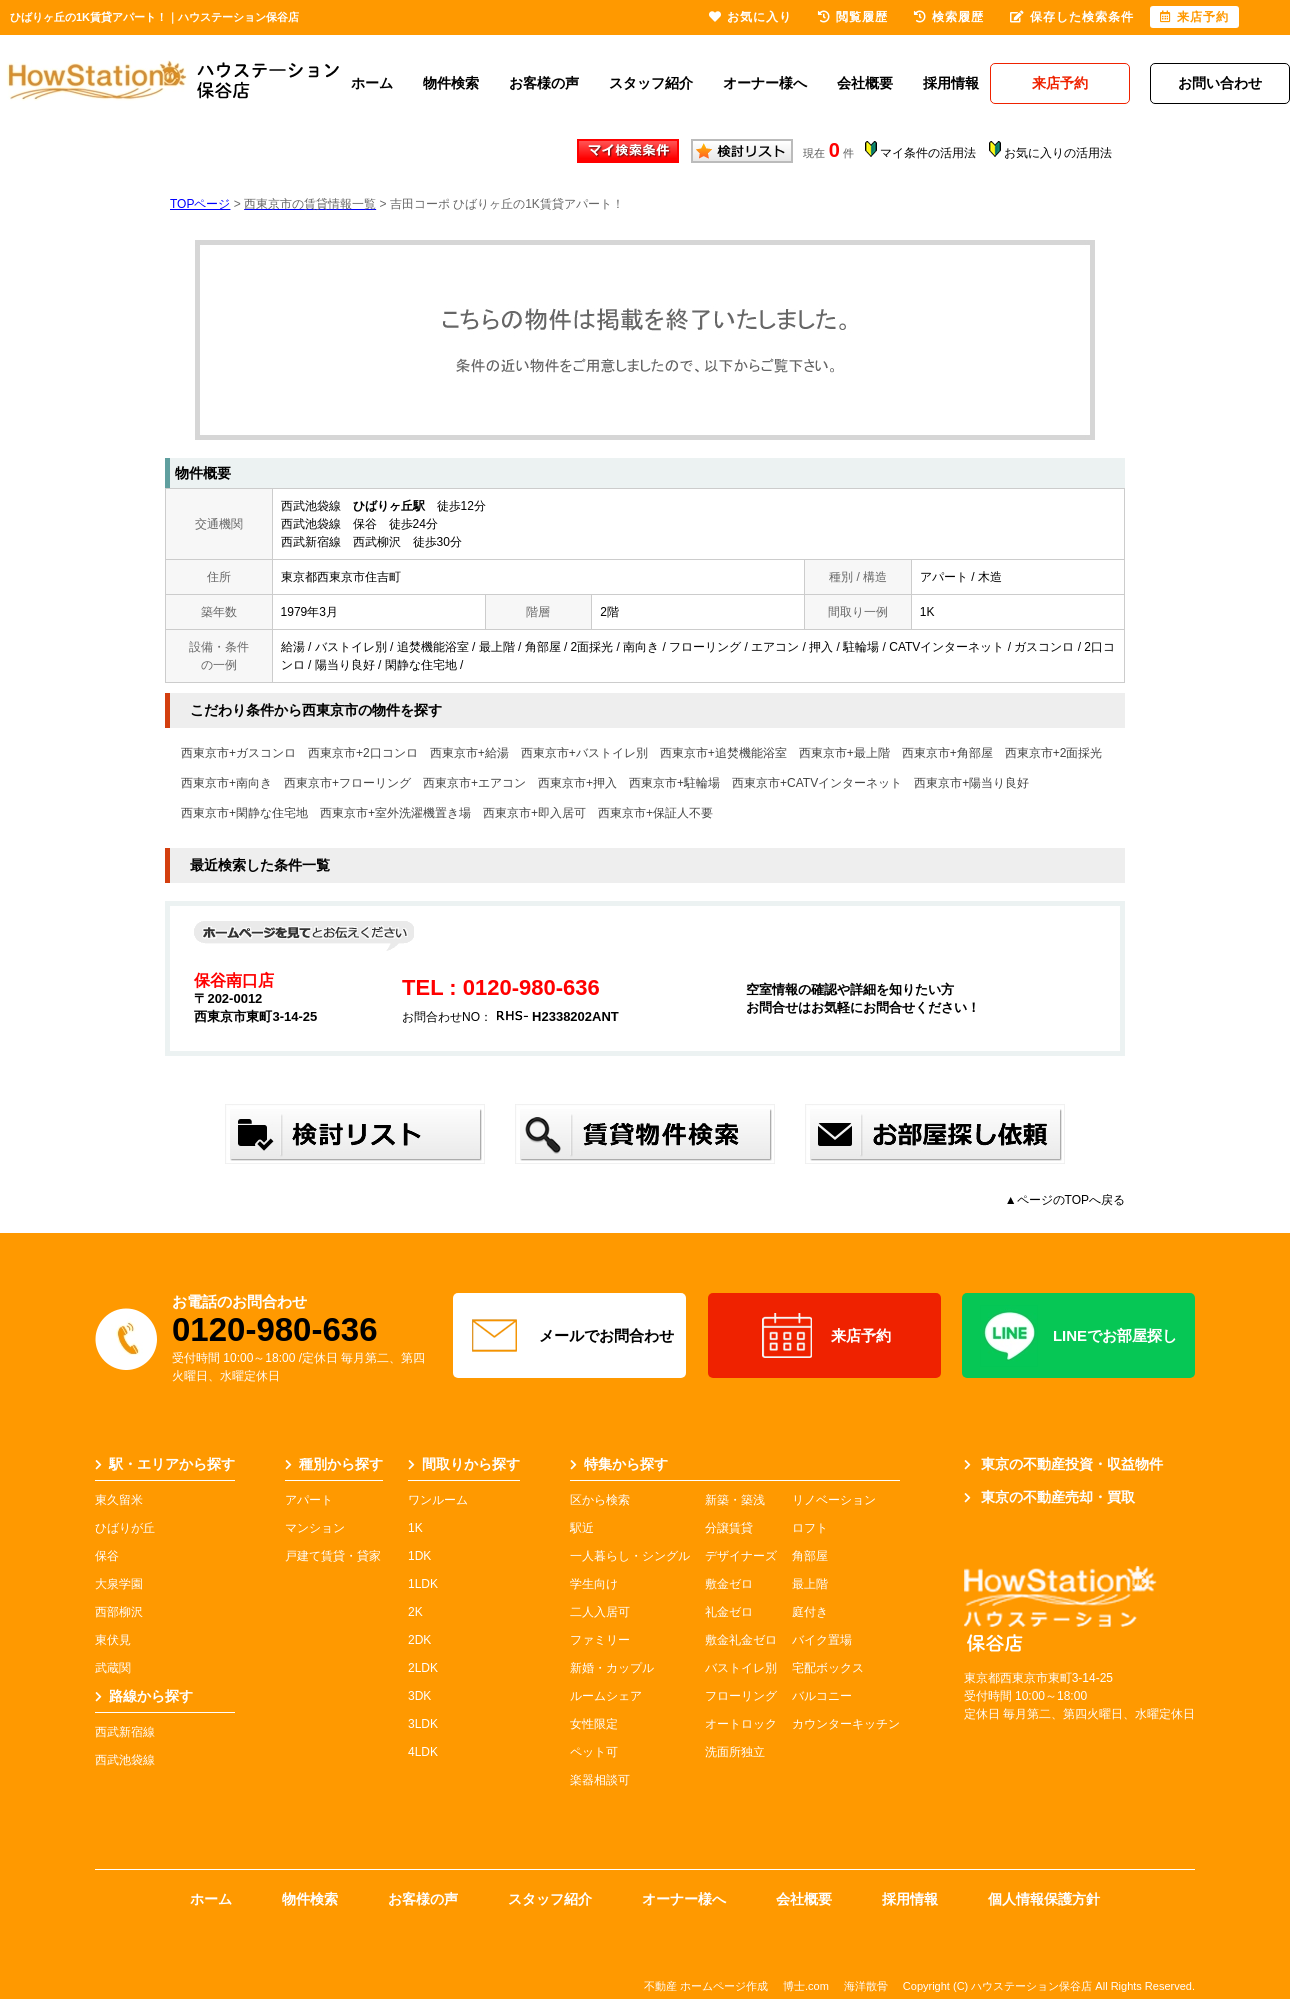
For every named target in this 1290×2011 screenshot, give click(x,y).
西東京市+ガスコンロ (238, 753)
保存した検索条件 (1072, 17)
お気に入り (750, 17)
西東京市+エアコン (474, 783)
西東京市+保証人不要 (655, 813)
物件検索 (451, 83)
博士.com (806, 1986)
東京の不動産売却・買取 (1049, 1497)
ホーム (372, 83)
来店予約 (824, 1336)
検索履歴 (949, 17)
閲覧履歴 (853, 17)
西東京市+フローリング (347, 783)
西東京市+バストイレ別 (584, 753)
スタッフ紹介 (651, 83)
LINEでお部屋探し (1078, 1336)
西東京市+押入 (577, 783)
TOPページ (200, 204)
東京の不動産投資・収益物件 (1063, 1464)
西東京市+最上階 (844, 753)
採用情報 (951, 83)
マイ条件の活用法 (928, 153)
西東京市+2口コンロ (363, 753)
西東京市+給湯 (469, 753)
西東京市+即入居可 (534, 813)
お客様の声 (544, 83)
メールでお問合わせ (570, 1336)
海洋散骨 (866, 1986)
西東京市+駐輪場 (674, 783)
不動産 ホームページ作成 (706, 1986)
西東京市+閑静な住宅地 (244, 813)
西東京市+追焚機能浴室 (723, 753)
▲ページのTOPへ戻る (1065, 1200)
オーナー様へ (765, 83)
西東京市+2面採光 (1054, 753)
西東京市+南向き (226, 783)
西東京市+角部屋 (947, 753)
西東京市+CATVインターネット (817, 783)
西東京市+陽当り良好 (971, 783)
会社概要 (865, 83)
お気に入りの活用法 (1058, 153)
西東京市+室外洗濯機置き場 (395, 813)
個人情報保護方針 (1044, 1899)
